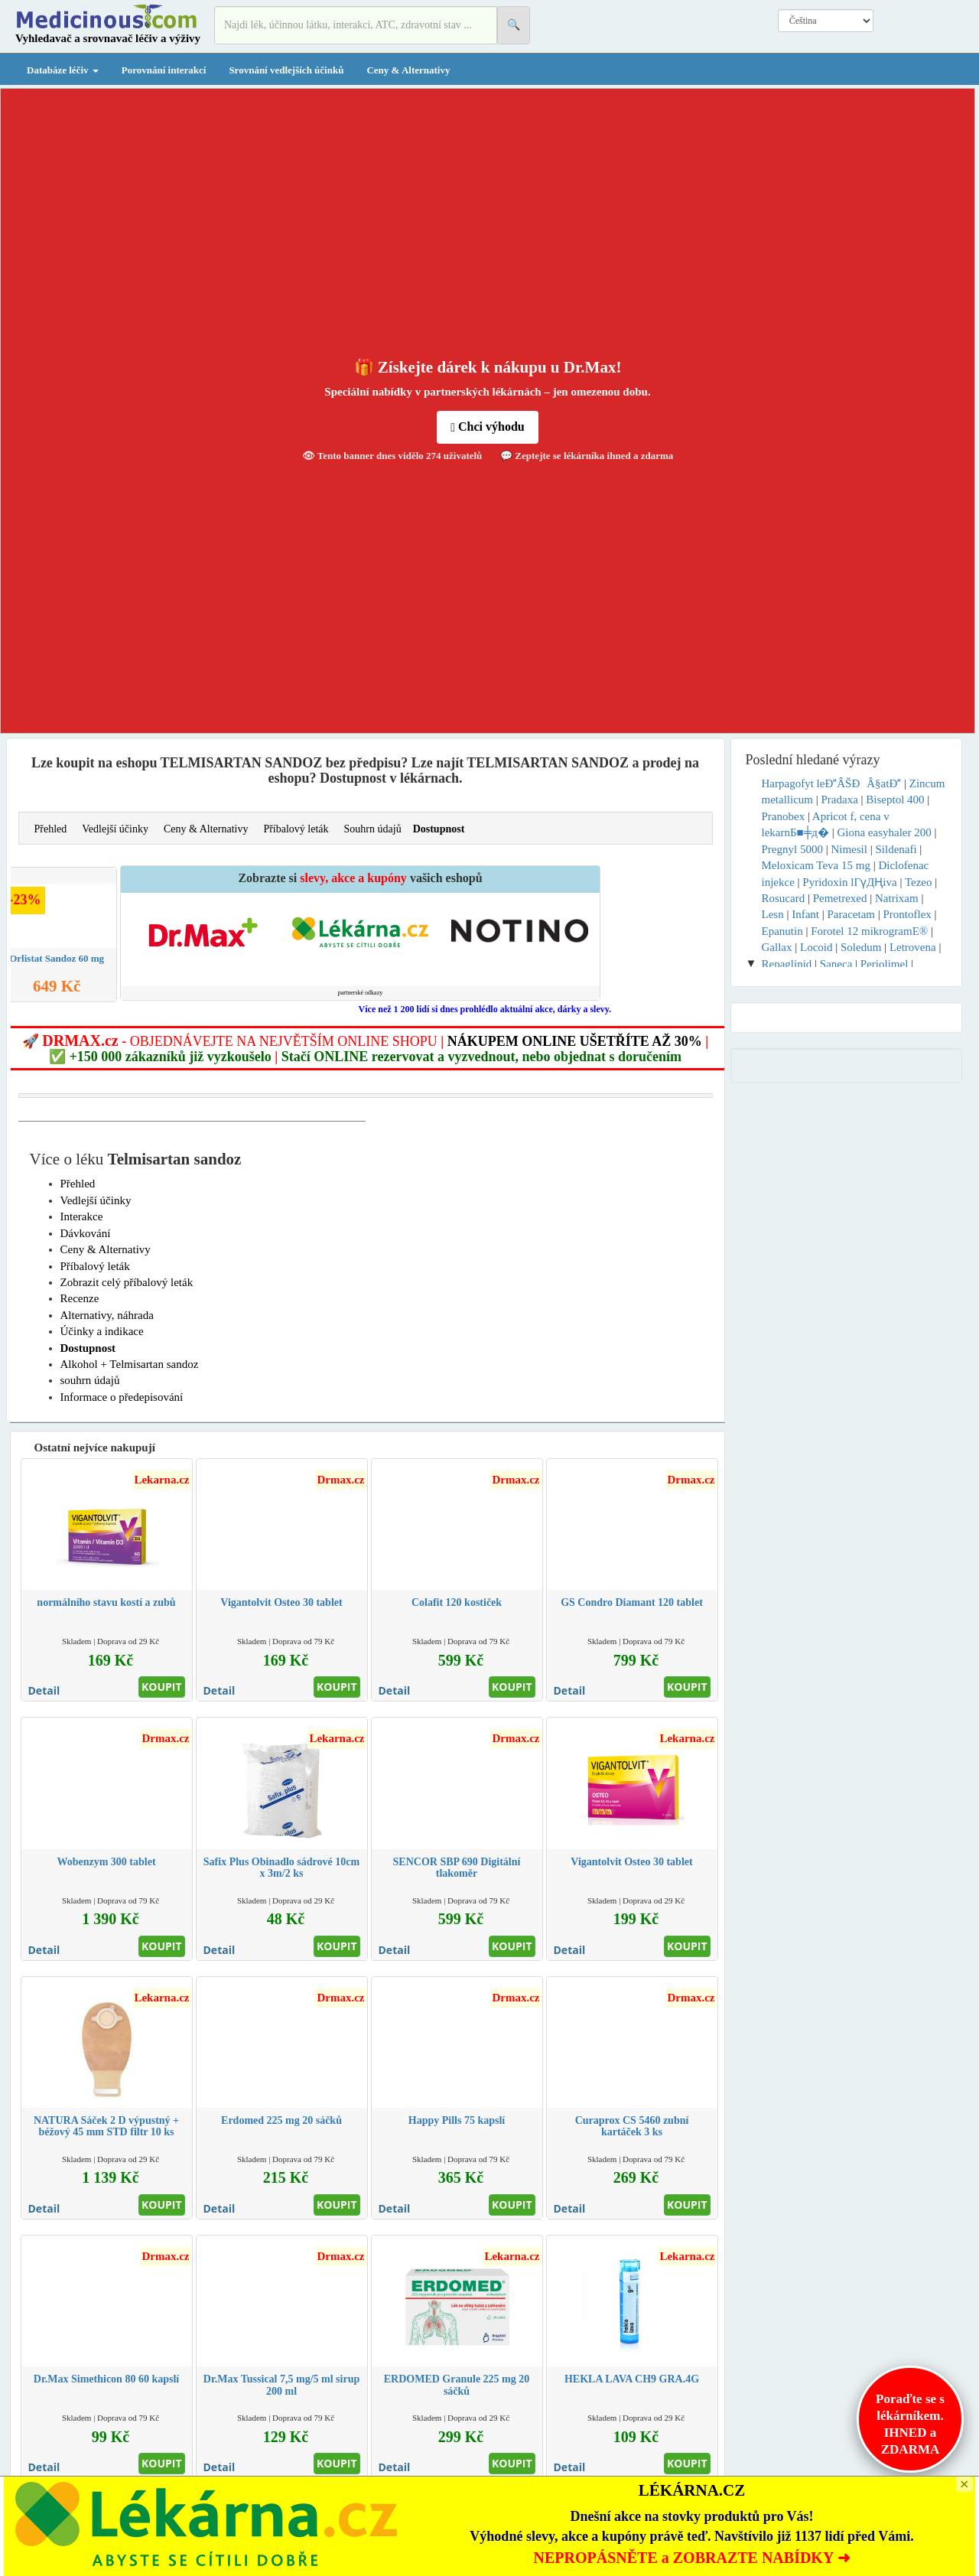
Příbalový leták (295, 829)
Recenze (79, 1298)
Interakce (81, 1216)
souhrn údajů (90, 1380)
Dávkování (85, 1233)
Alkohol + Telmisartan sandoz (129, 1364)
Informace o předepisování (122, 1397)
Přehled (50, 829)
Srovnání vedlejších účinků (286, 70)
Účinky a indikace (102, 1331)
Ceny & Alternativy (408, 70)
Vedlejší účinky (115, 829)
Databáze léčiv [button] (63, 70)
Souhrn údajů (373, 829)
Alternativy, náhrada (107, 1315)
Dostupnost (439, 829)
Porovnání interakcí (164, 70)
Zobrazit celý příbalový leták (127, 1282)
